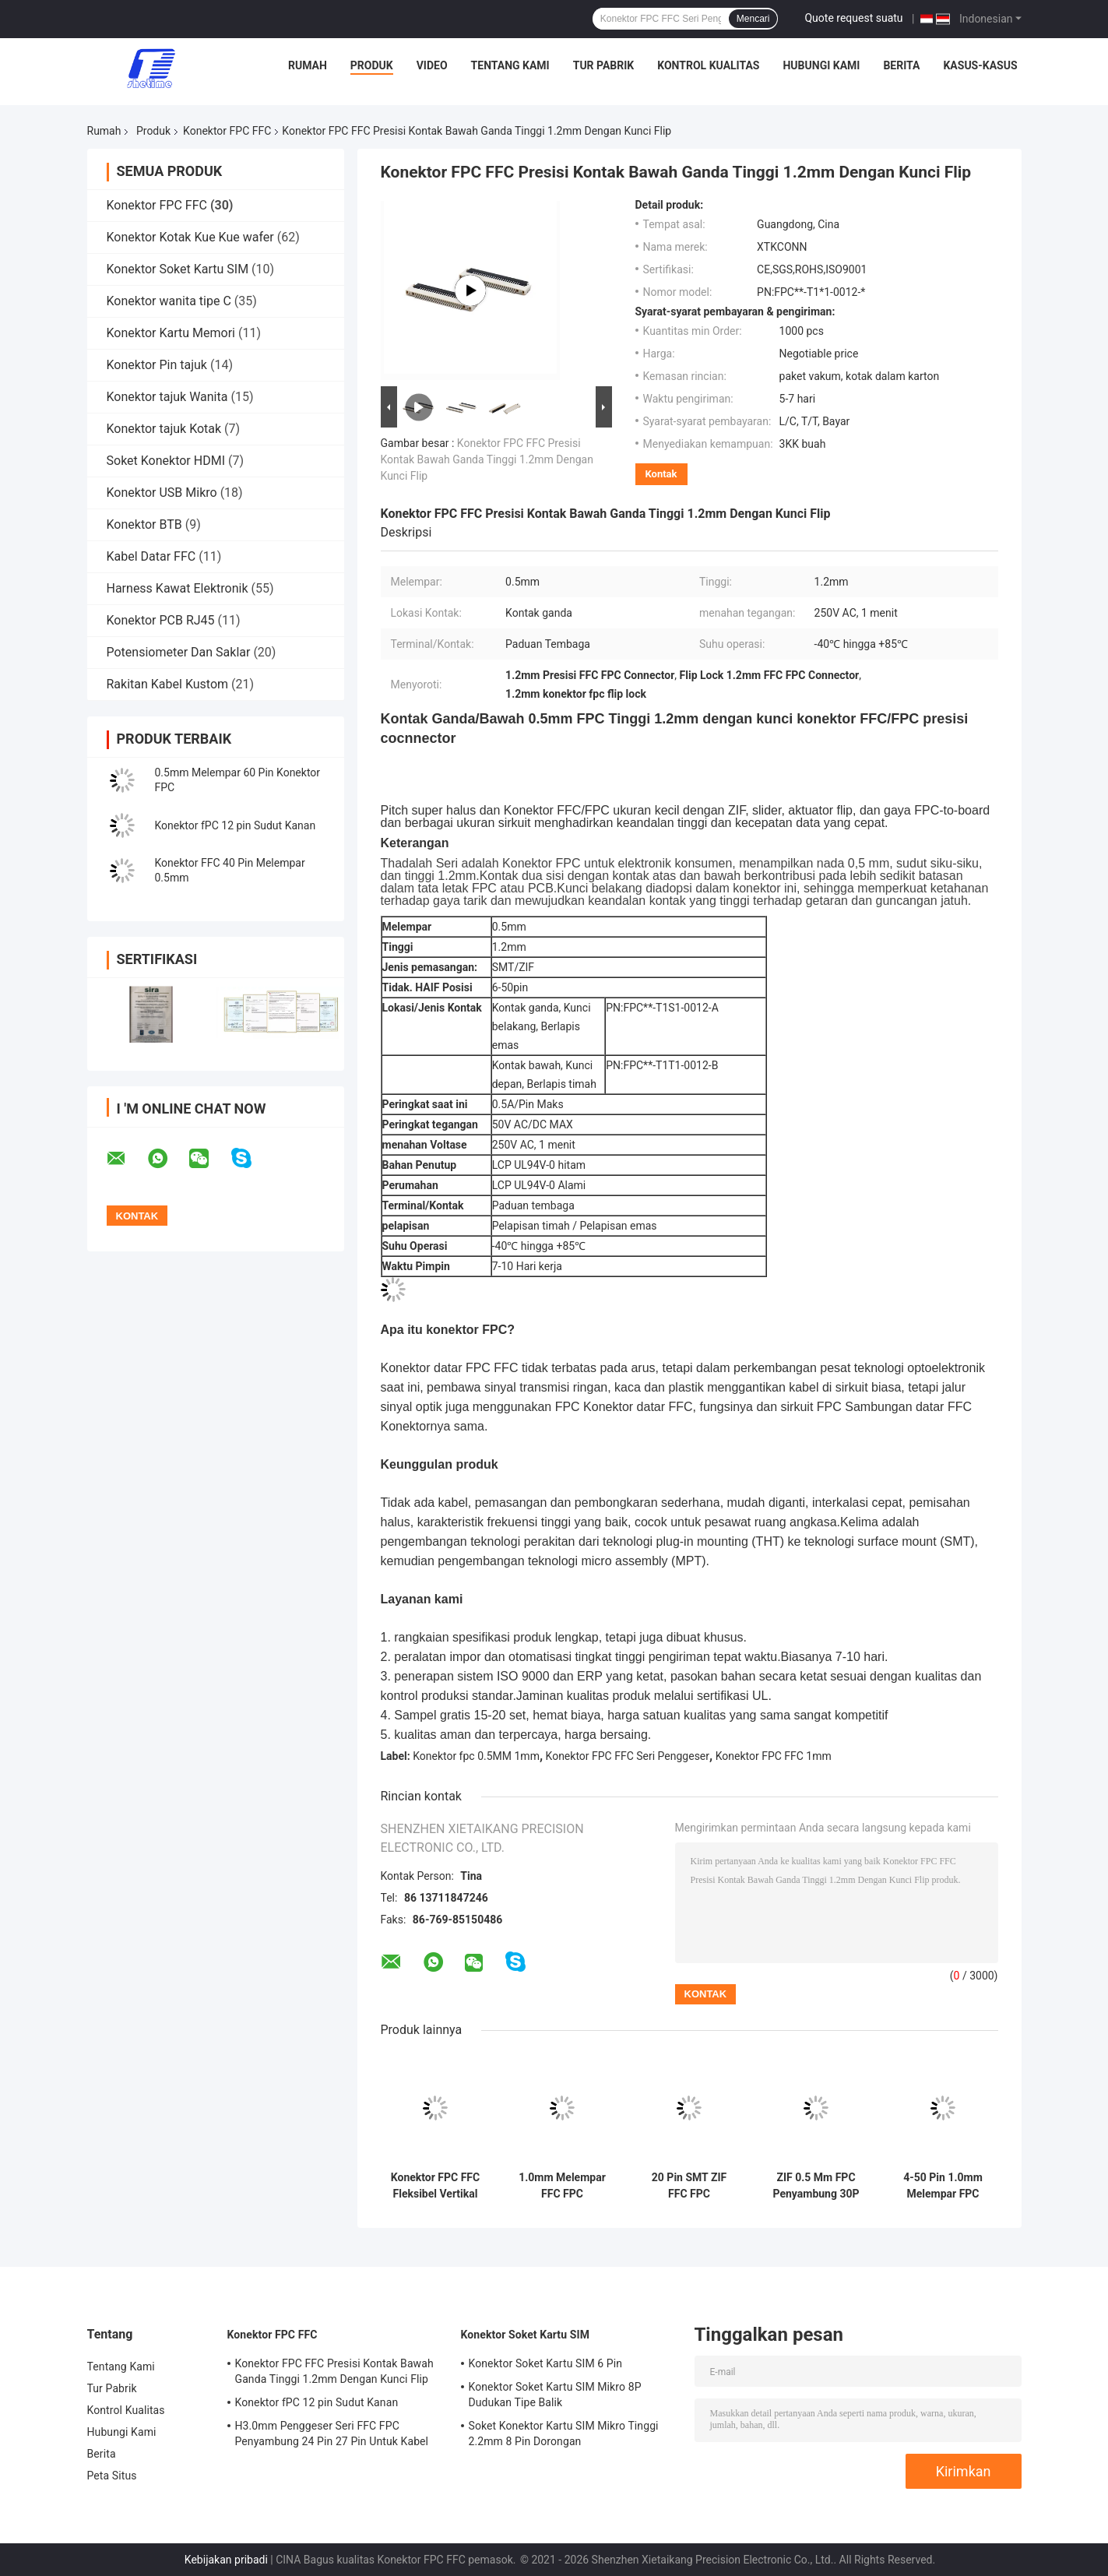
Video (432, 65)
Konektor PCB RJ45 (161, 620)
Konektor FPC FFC (227, 131)
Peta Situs (112, 2475)
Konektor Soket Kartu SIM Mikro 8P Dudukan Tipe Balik (555, 2395)
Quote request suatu (853, 18)
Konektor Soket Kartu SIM (178, 269)
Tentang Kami (510, 65)
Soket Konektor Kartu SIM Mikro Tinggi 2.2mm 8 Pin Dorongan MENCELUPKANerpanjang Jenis (564, 2435)
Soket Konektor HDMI (166, 460)
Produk (371, 65)
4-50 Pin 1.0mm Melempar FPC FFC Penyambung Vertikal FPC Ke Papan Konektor (943, 2186)
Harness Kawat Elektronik (177, 588)
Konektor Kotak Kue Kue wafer (190, 237)
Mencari (753, 18)
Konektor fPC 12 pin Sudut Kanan (235, 825)
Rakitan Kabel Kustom (168, 684)
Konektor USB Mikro (162, 492)
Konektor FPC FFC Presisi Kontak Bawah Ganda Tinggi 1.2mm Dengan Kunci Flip (487, 459)
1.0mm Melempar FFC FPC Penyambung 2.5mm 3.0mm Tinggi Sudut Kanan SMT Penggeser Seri (562, 2186)
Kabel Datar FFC (151, 556)
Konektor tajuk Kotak (164, 428)
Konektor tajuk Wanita (167, 396)
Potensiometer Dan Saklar (179, 652)
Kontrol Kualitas (708, 65)
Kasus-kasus (980, 65)
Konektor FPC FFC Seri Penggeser (628, 1756)
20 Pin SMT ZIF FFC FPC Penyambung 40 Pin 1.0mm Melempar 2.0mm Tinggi (689, 2186)
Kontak (661, 474)
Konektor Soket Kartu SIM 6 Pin (546, 2363)
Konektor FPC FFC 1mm (774, 1756)
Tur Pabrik (604, 65)
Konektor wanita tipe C (169, 301)
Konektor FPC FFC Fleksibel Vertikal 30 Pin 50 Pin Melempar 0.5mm (435, 2186)
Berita (901, 65)
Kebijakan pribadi (226, 2559)
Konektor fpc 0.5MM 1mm (476, 1756)
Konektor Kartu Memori (171, 333)
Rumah (307, 65)
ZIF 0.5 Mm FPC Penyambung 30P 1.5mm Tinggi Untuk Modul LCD (815, 2186)
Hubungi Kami (821, 65)
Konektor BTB (144, 524)
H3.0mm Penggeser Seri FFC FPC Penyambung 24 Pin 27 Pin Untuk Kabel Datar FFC (332, 2435)
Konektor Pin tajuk (157, 364)
